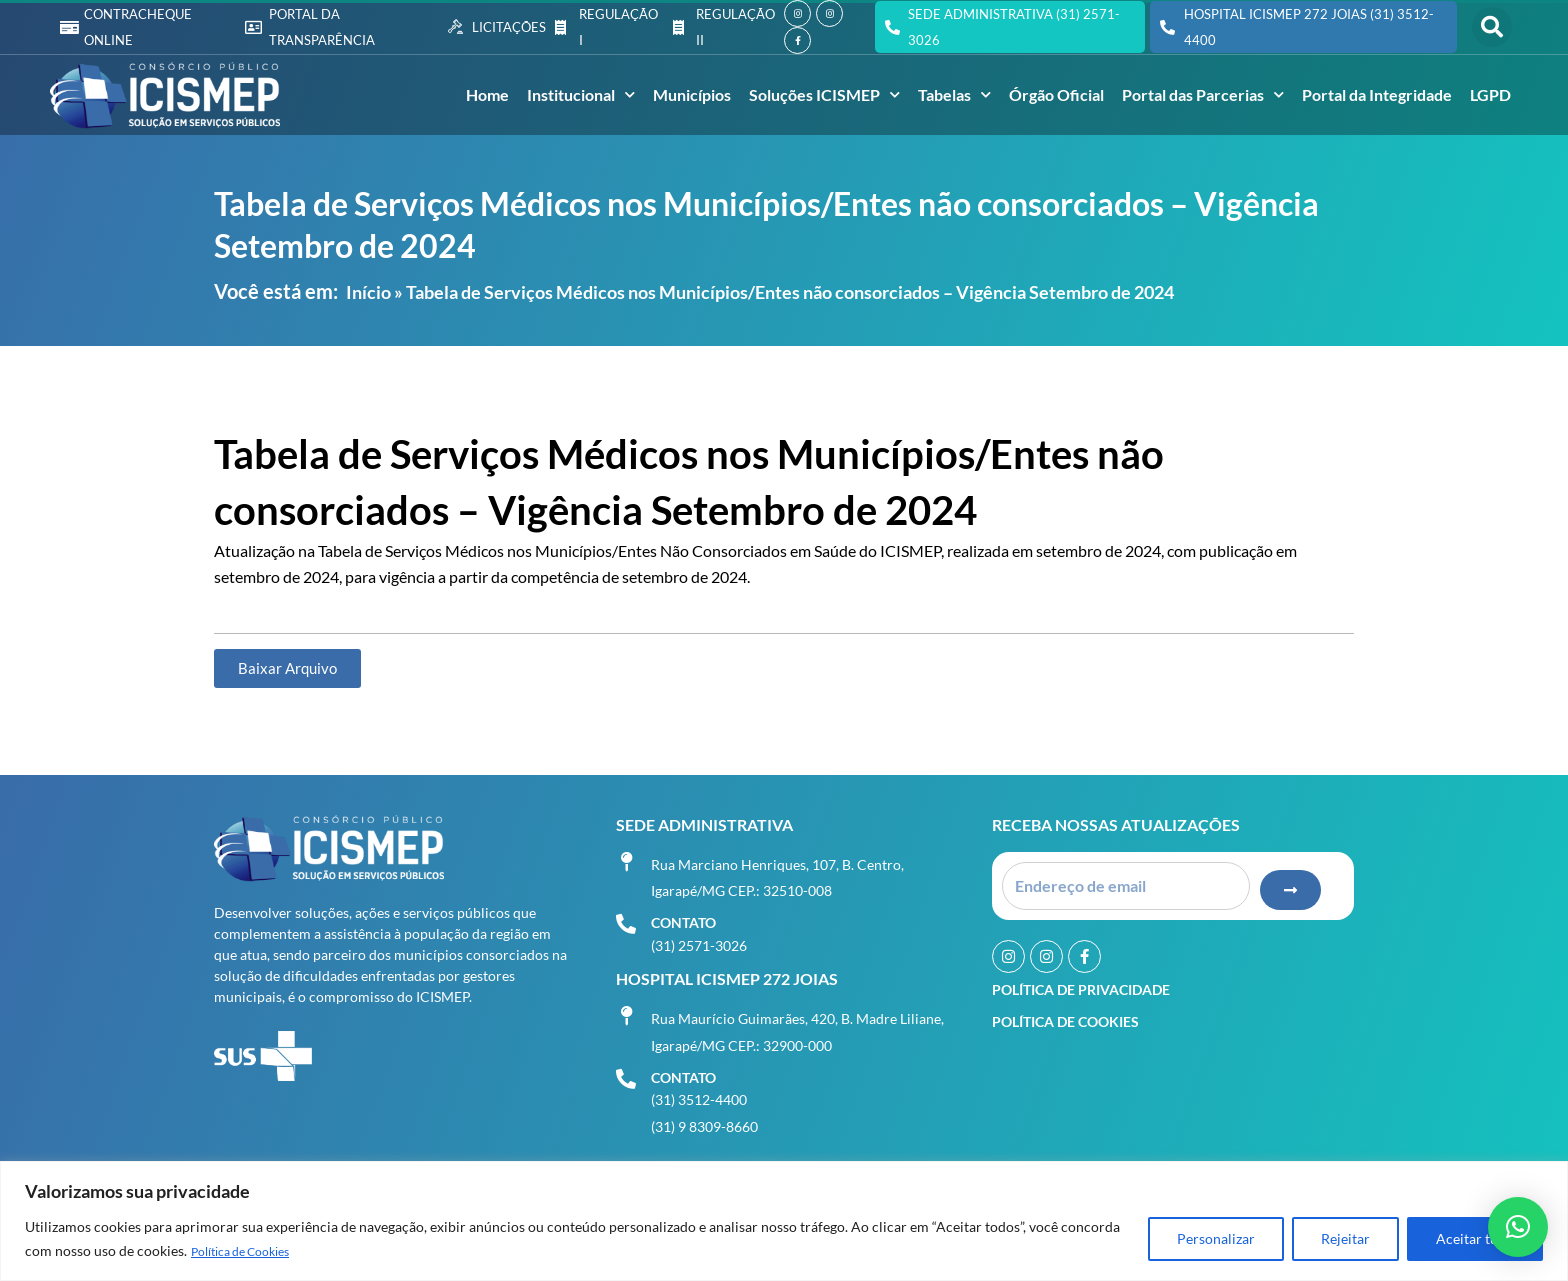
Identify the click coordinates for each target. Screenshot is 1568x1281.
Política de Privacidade (1081, 983)
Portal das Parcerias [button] (1203, 94)
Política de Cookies (250, 1251)
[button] (1492, 27)
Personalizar (1216, 1239)
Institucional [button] (581, 94)
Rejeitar (1345, 1239)
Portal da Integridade (1377, 94)
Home (487, 94)
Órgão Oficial (1056, 94)
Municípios (692, 94)
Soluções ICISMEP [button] (824, 94)
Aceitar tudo (1475, 1239)
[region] (784, 1221)
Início (368, 292)
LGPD (1490, 94)
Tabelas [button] (954, 94)
